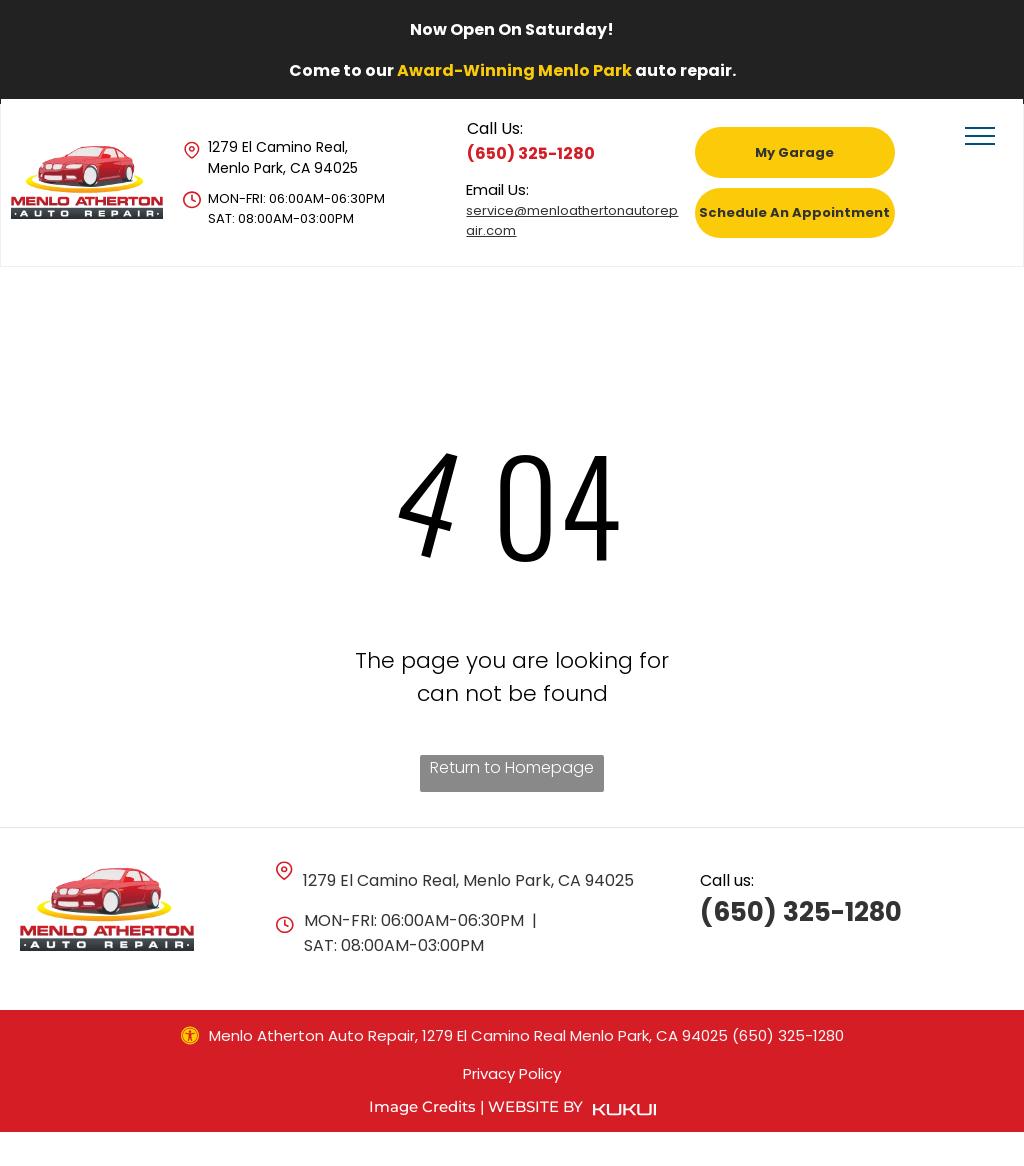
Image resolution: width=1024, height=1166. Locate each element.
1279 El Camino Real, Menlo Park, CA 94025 (283, 157)
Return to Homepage (512, 767)
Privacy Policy (512, 1073)
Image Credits (422, 1106)
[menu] (980, 136)
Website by (535, 1106)
